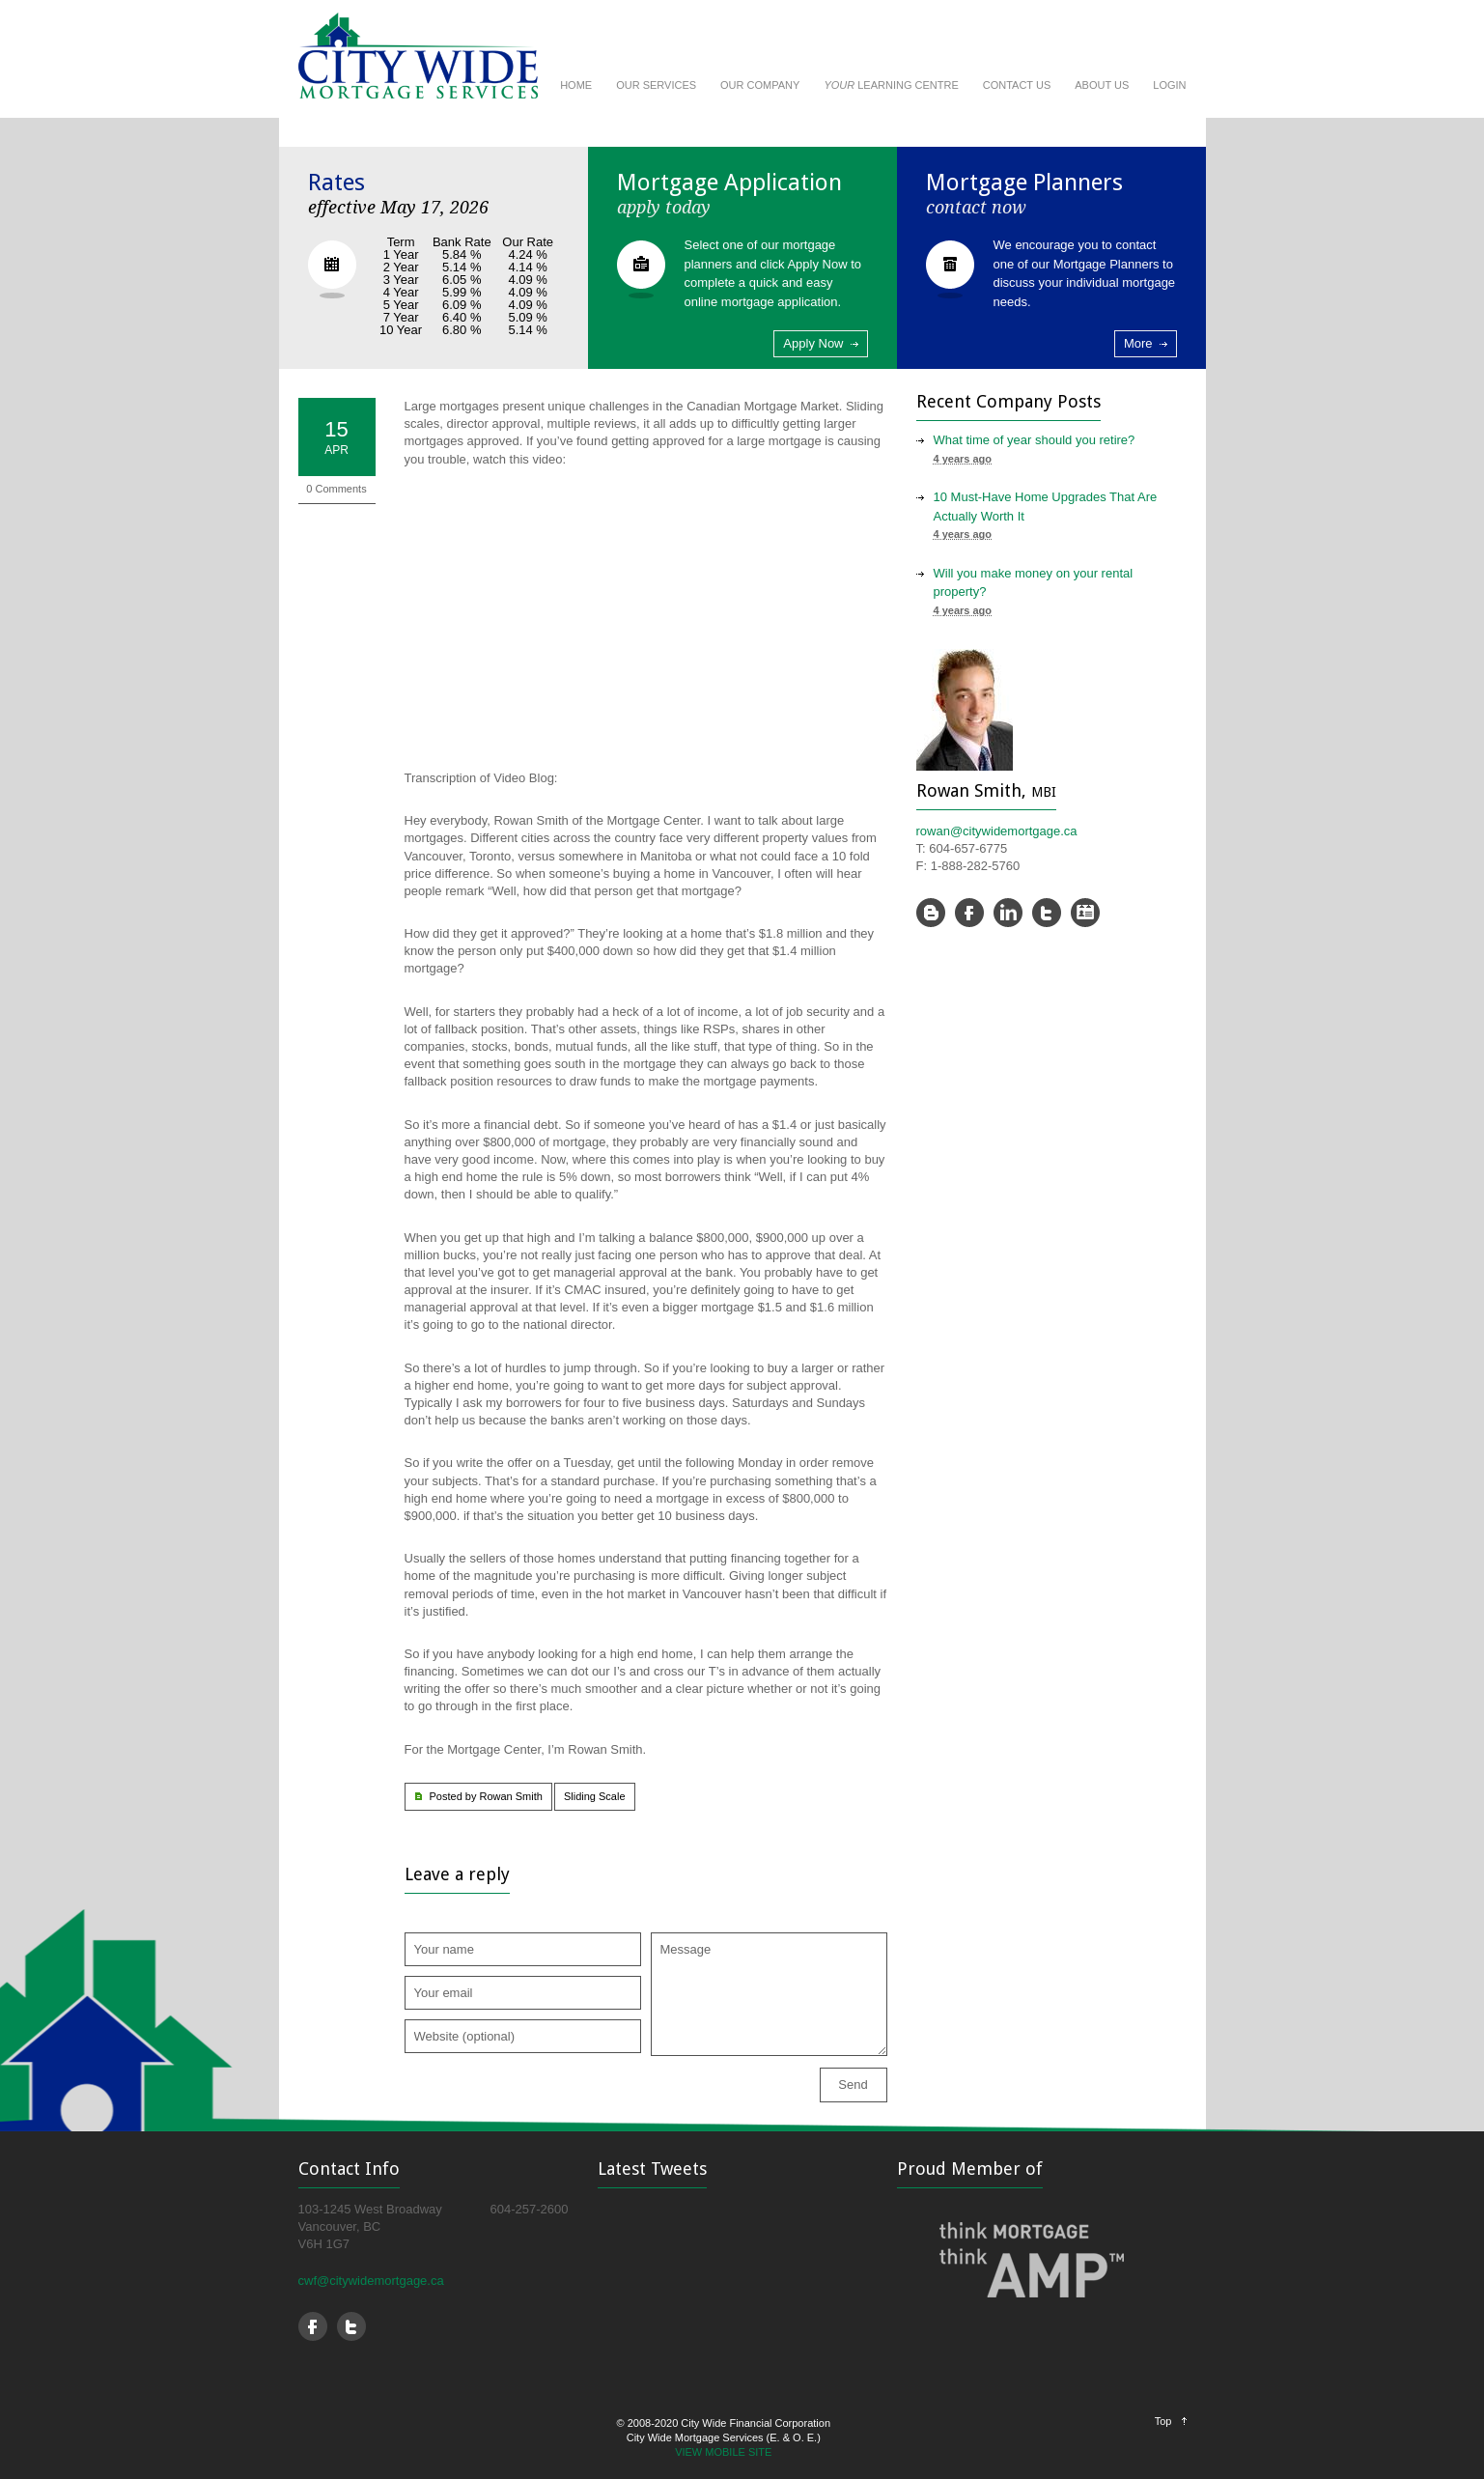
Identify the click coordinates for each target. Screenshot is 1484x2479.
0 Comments (336, 488)
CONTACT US (1017, 85)
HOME (576, 85)
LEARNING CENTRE (891, 85)
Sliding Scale (595, 1796)
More (1138, 343)
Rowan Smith (510, 1796)
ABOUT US (1102, 85)
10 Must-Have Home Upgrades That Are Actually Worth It (1046, 506)
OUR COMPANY (759, 85)
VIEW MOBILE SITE (723, 2452)
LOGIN (1169, 85)
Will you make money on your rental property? (1034, 583)
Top (1163, 2421)
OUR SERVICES (656, 85)
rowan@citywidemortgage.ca (997, 831)
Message (769, 1994)
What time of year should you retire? (1034, 440)
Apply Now (813, 343)
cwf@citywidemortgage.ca (371, 2280)
